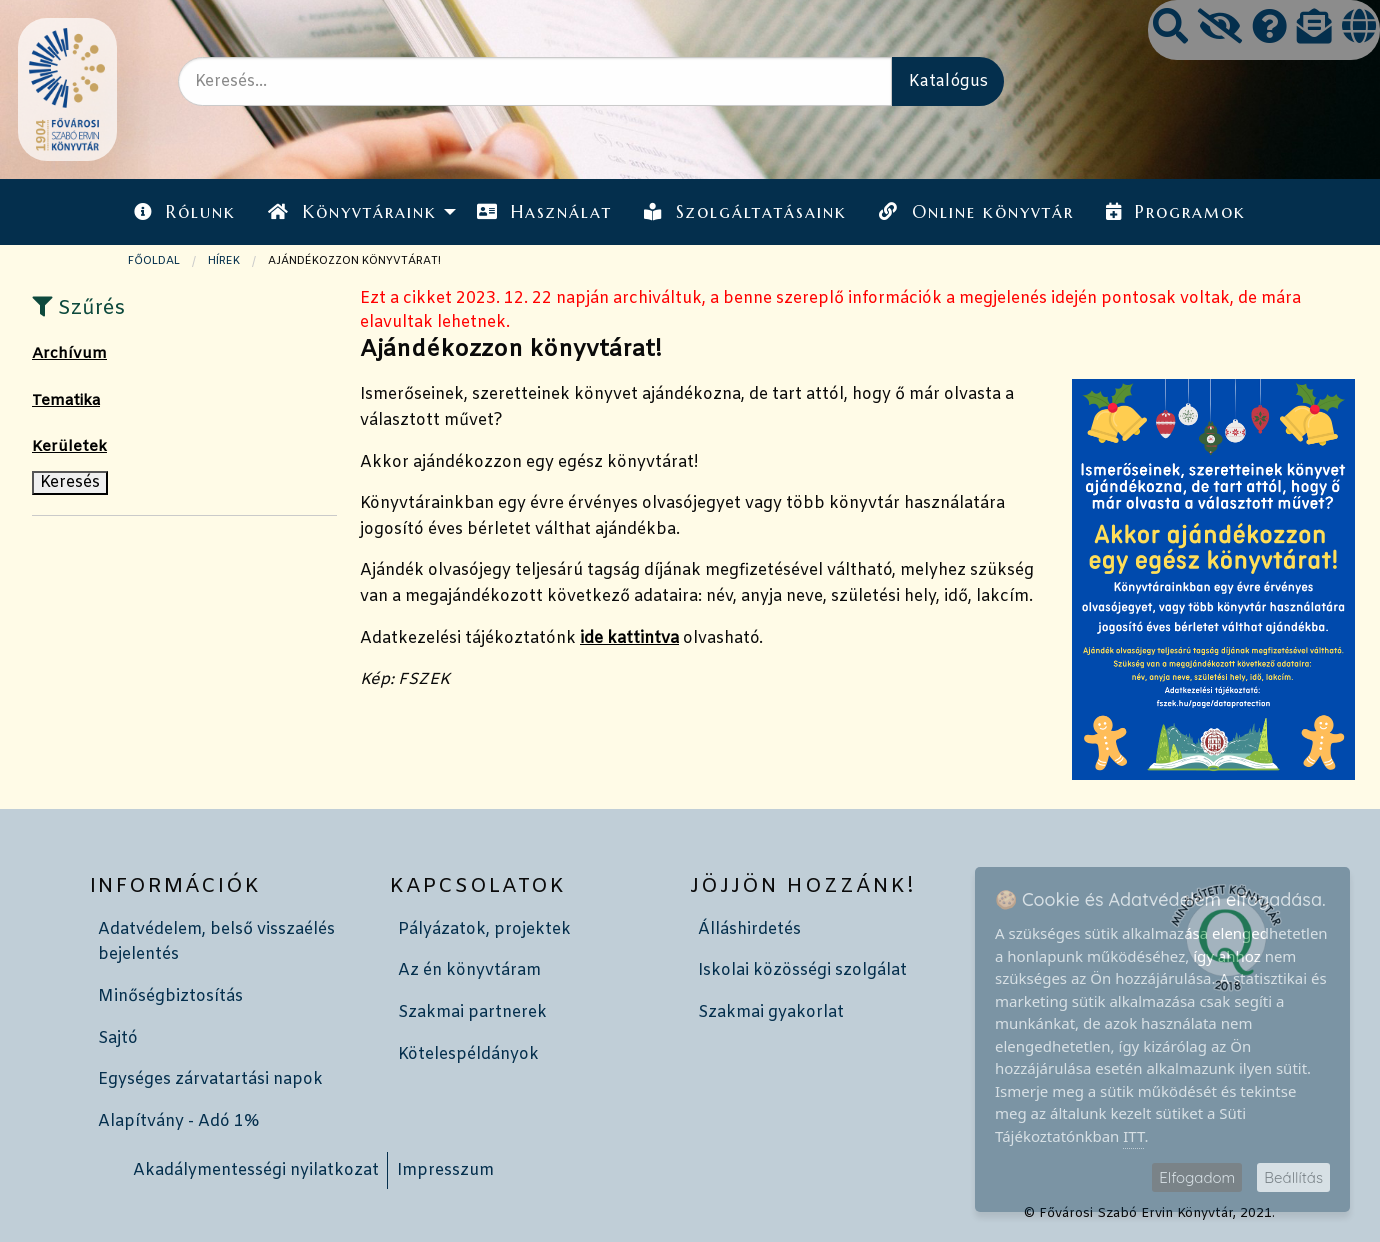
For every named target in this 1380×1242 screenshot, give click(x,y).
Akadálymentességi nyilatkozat (256, 1170)
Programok (1176, 212)
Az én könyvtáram (469, 970)
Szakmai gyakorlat (771, 1012)
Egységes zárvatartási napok (210, 1079)
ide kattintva (629, 638)
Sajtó (118, 1038)
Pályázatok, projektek (484, 929)
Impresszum (445, 1170)
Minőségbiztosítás (170, 996)
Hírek (224, 261)
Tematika (66, 401)
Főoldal (154, 261)
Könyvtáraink (352, 212)
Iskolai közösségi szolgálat (802, 970)
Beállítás (1293, 1177)
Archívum (69, 354)
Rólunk (185, 212)
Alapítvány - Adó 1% (178, 1121)
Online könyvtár (976, 212)
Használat (544, 212)
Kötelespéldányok (468, 1054)
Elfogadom (1197, 1177)
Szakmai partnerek (472, 1012)
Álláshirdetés (749, 929)
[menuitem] (185, 211)
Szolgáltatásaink (745, 212)
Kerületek (69, 447)
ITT (1133, 1136)
